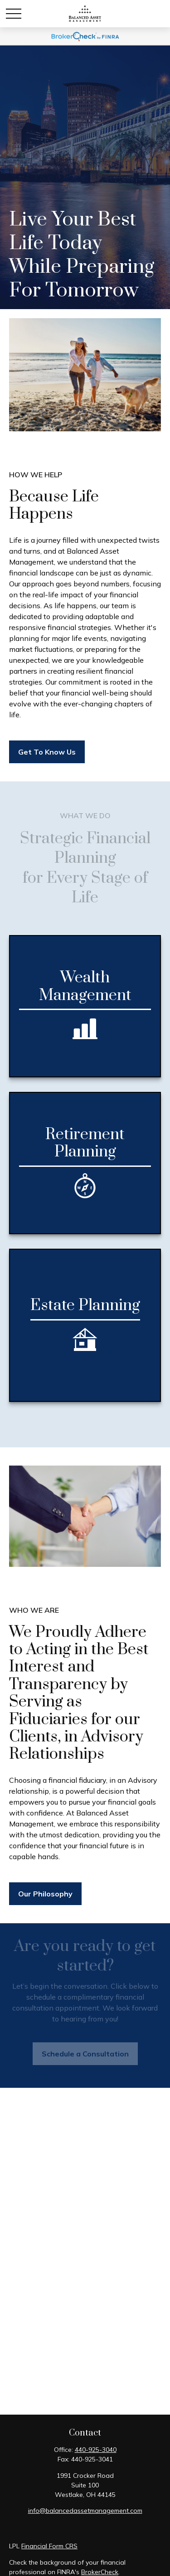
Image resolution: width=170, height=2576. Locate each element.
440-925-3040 (96, 2450)
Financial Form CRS (49, 2546)
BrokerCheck (99, 2572)
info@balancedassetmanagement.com (85, 2510)
